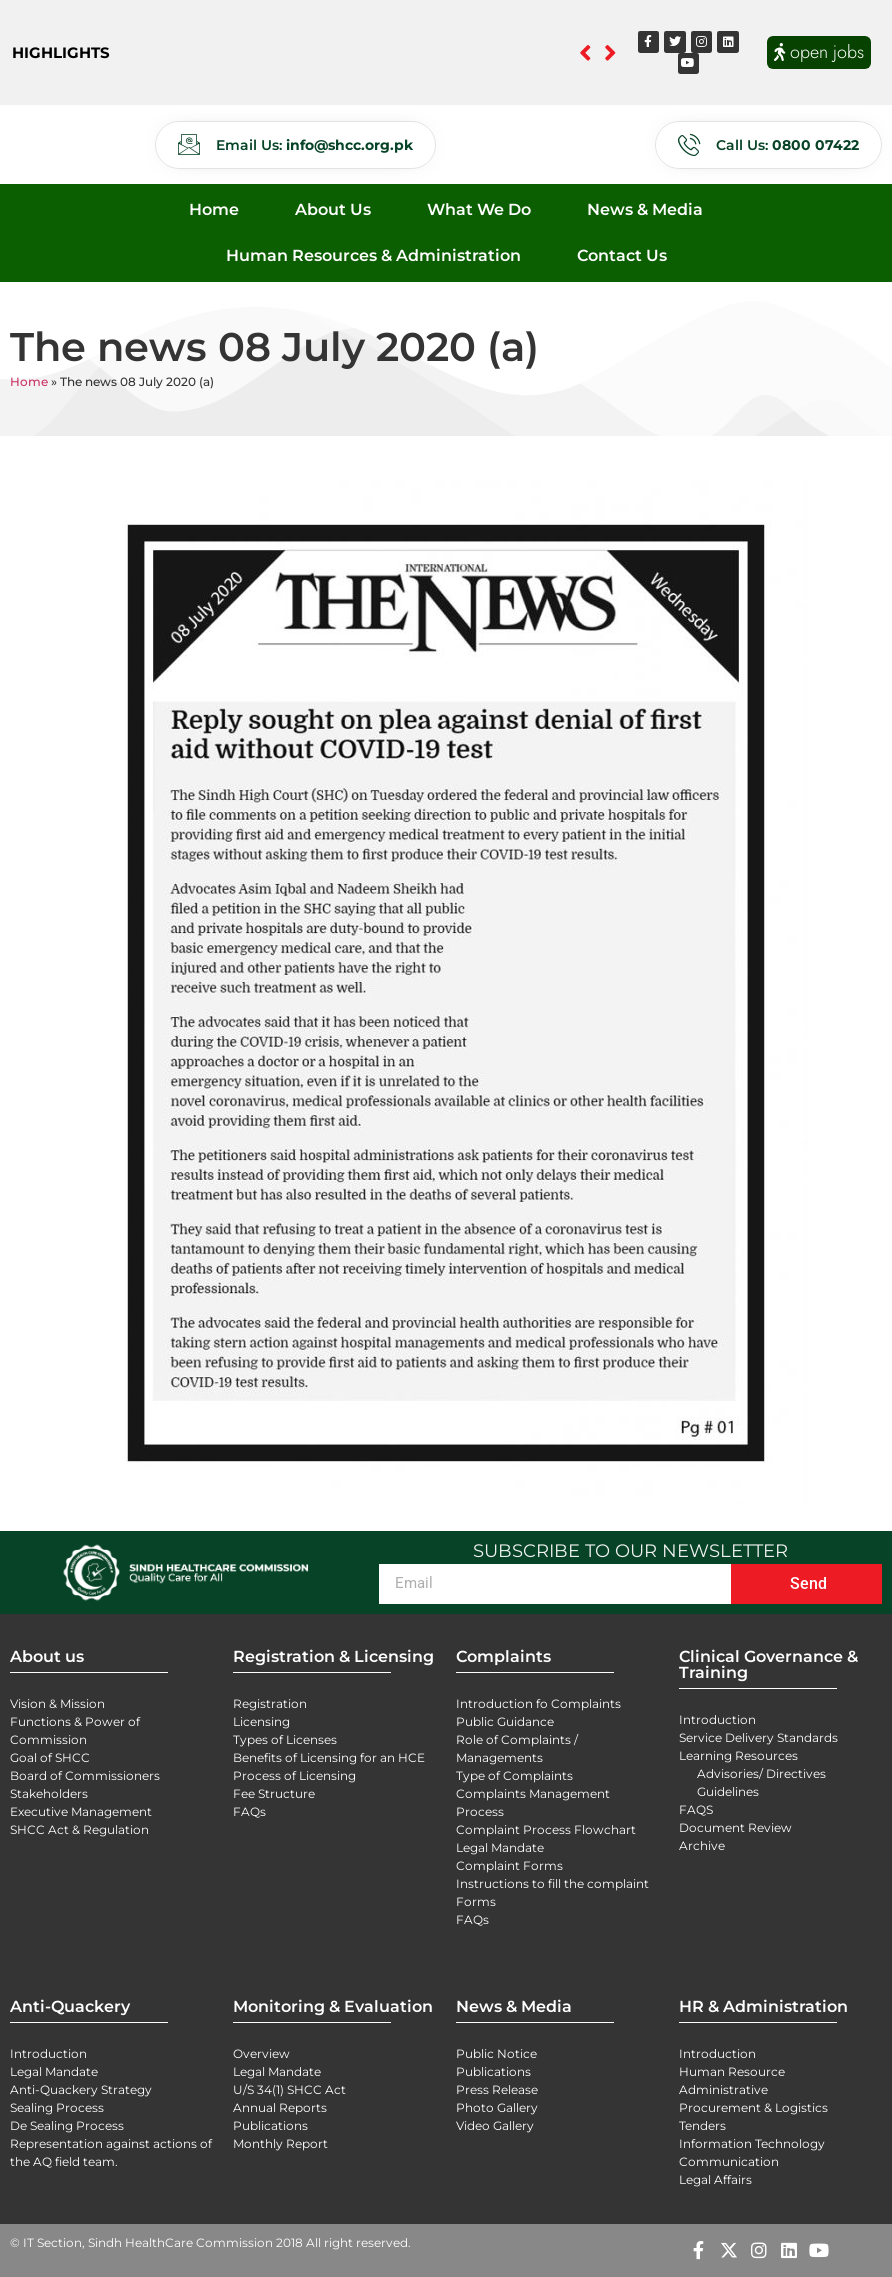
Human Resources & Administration (373, 255)
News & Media (645, 209)
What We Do (479, 209)
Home (214, 209)
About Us (333, 209)
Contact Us (622, 255)
